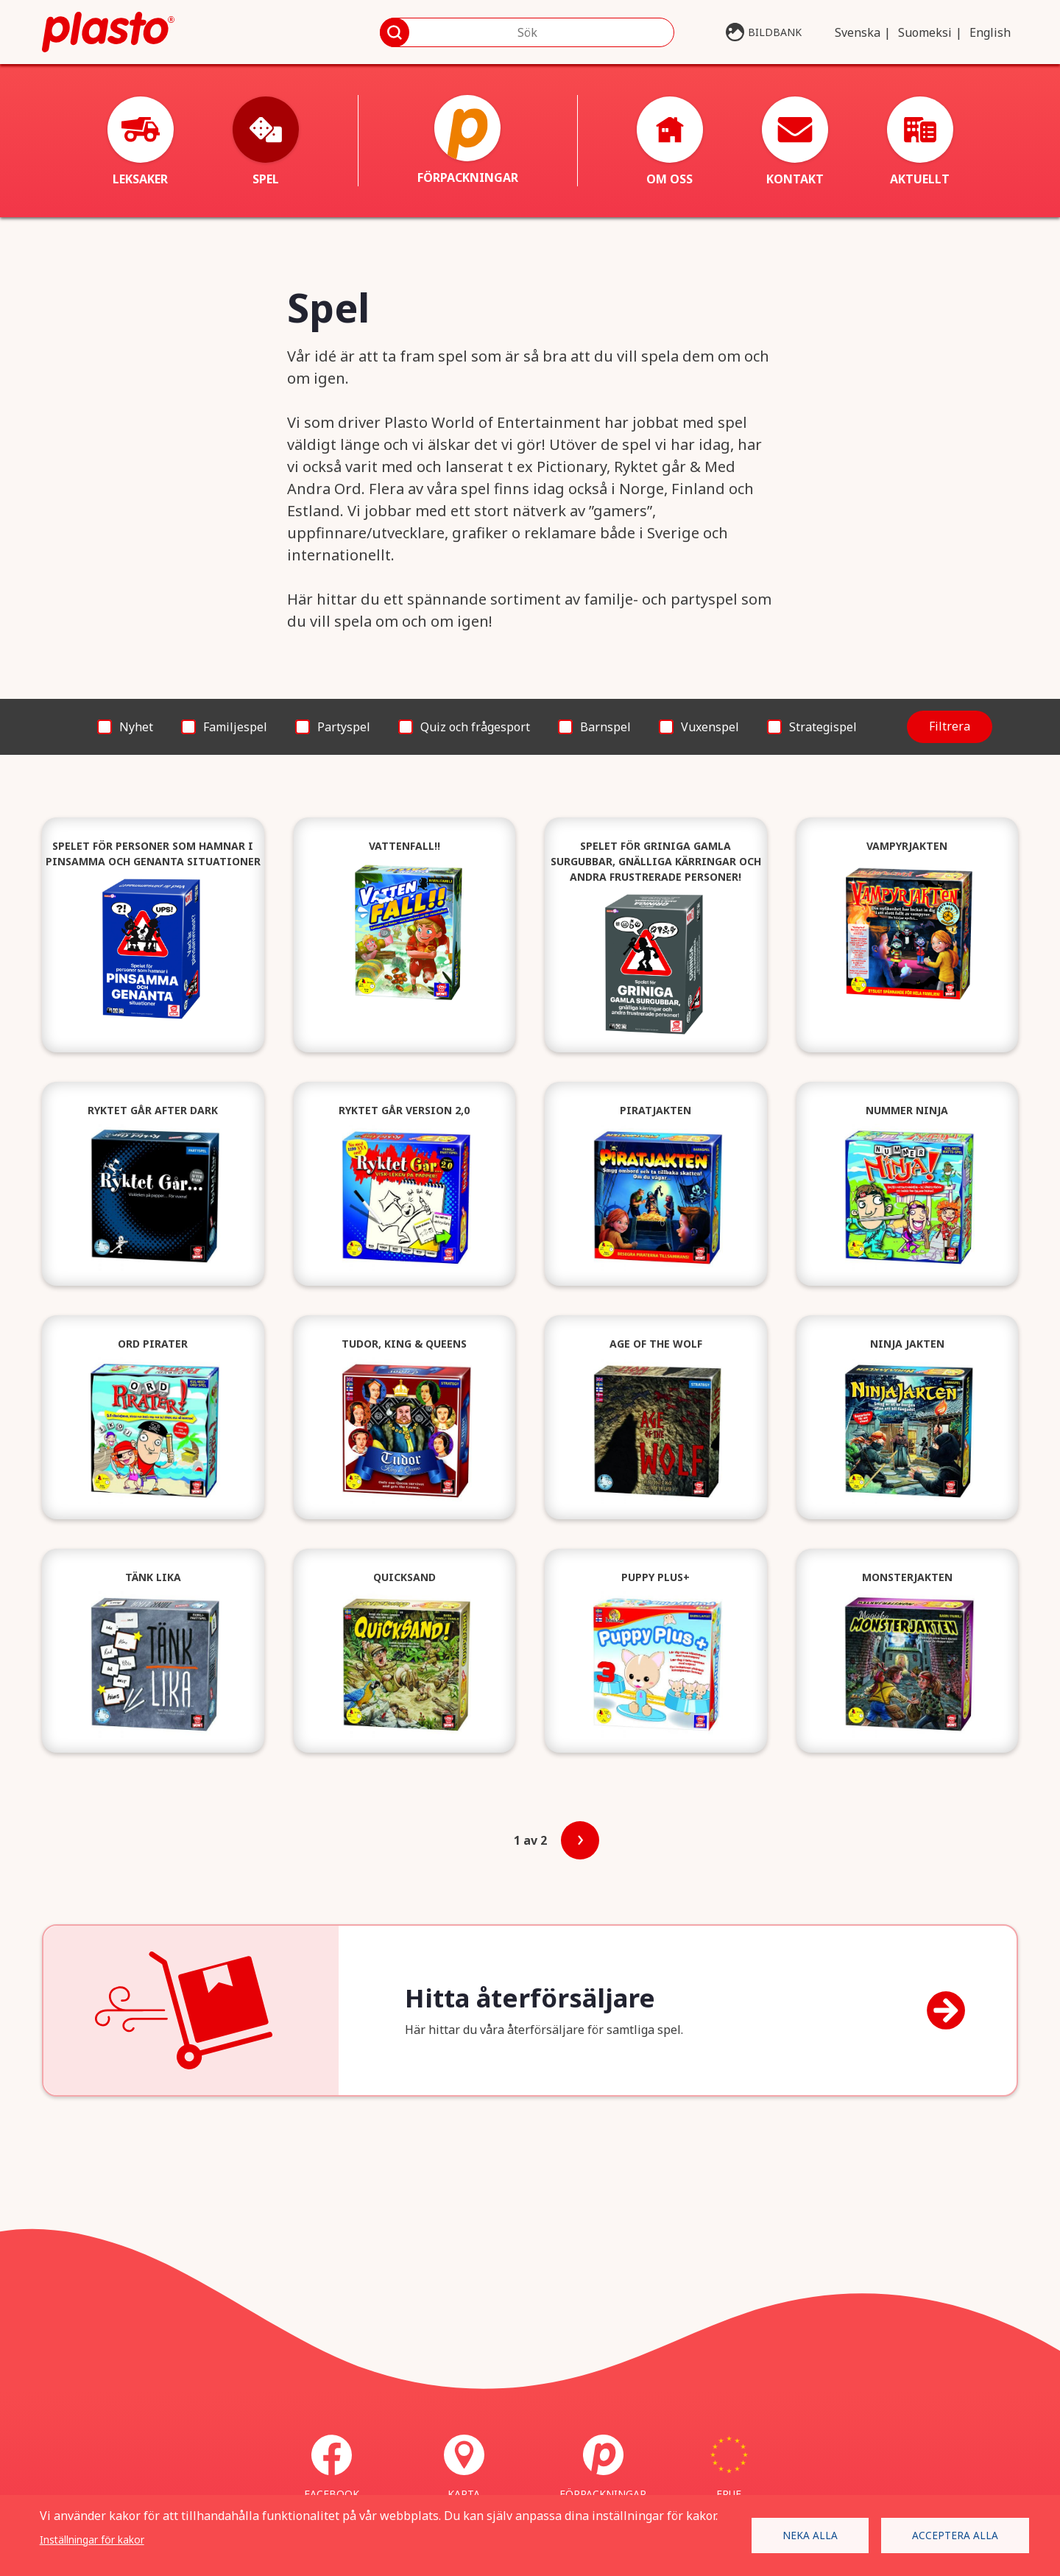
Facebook (331, 2468)
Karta (464, 2468)
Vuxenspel (710, 727)
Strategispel (823, 727)
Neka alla (810, 2535)
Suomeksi (925, 32)
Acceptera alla (955, 2535)
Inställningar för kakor (92, 2540)
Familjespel (235, 727)
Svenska (857, 32)
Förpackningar (467, 140)
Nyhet (136, 727)
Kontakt (795, 141)
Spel (266, 141)
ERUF (729, 2468)
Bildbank (775, 32)
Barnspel (605, 727)
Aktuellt (920, 141)
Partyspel (343, 727)
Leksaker (140, 141)
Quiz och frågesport (475, 727)
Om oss (670, 141)
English (990, 32)
